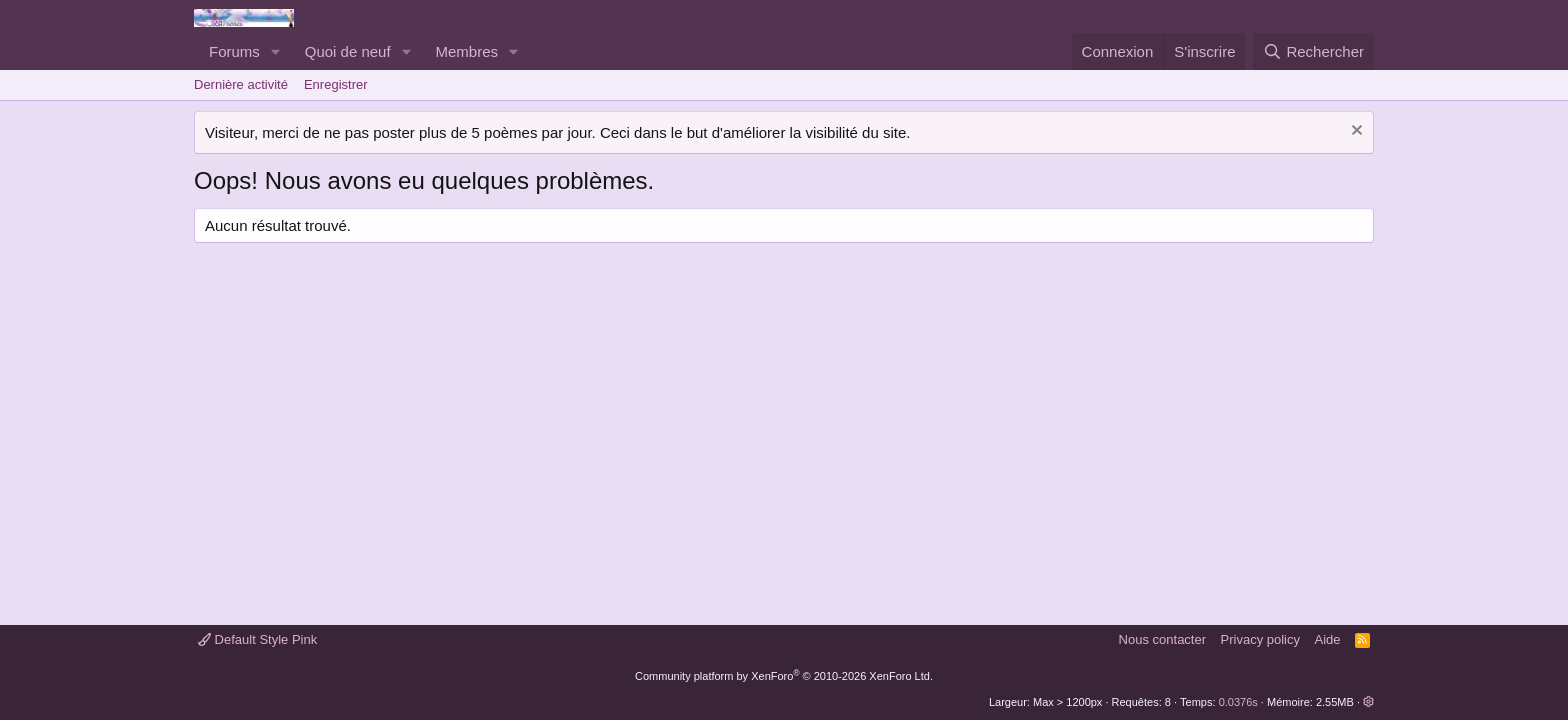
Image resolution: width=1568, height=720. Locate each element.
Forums (234, 51)
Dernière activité (241, 84)
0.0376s (1238, 702)
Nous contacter (1162, 639)
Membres (467, 51)
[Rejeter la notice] (1354, 132)
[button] (276, 51)
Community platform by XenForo (784, 676)
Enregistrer (336, 84)
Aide (1328, 639)
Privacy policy (1260, 639)
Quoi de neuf (348, 51)
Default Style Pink (257, 639)
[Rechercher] (1313, 51)
